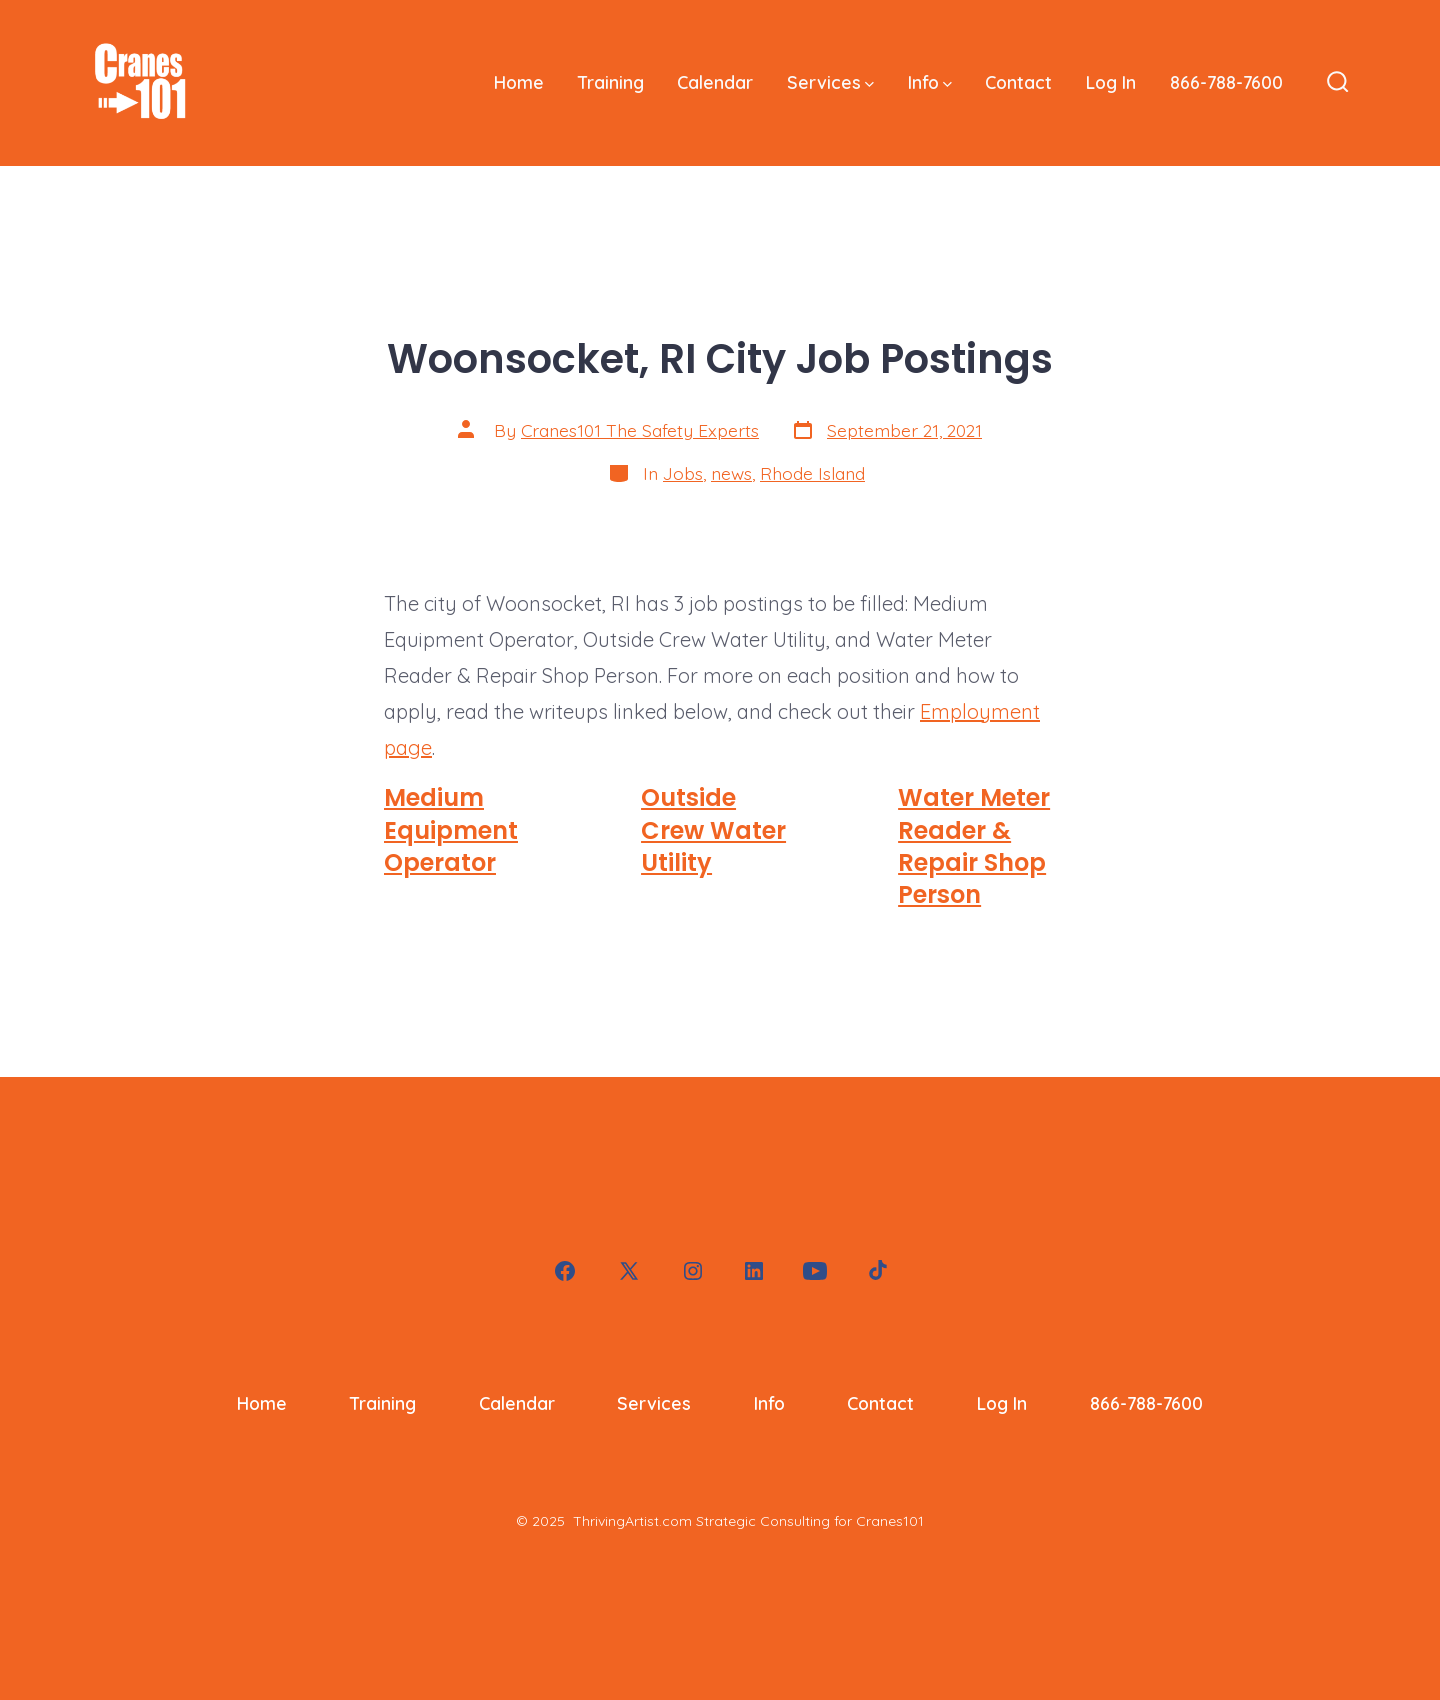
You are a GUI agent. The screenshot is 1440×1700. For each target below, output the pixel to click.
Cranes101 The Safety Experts (640, 430)
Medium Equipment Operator (451, 830)
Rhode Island (812, 473)
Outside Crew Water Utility (713, 830)
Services (830, 82)
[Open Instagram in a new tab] (693, 1271)
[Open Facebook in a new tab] (565, 1271)
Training (611, 82)
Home (519, 82)
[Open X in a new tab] (629, 1271)
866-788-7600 (1226, 82)
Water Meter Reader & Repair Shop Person (974, 846)
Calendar (715, 82)
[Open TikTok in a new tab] (876, 1271)
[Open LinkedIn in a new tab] (754, 1271)
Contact (1018, 82)
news (731, 473)
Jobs (683, 473)
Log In (1111, 82)
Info (930, 82)
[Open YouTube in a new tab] (815, 1271)
